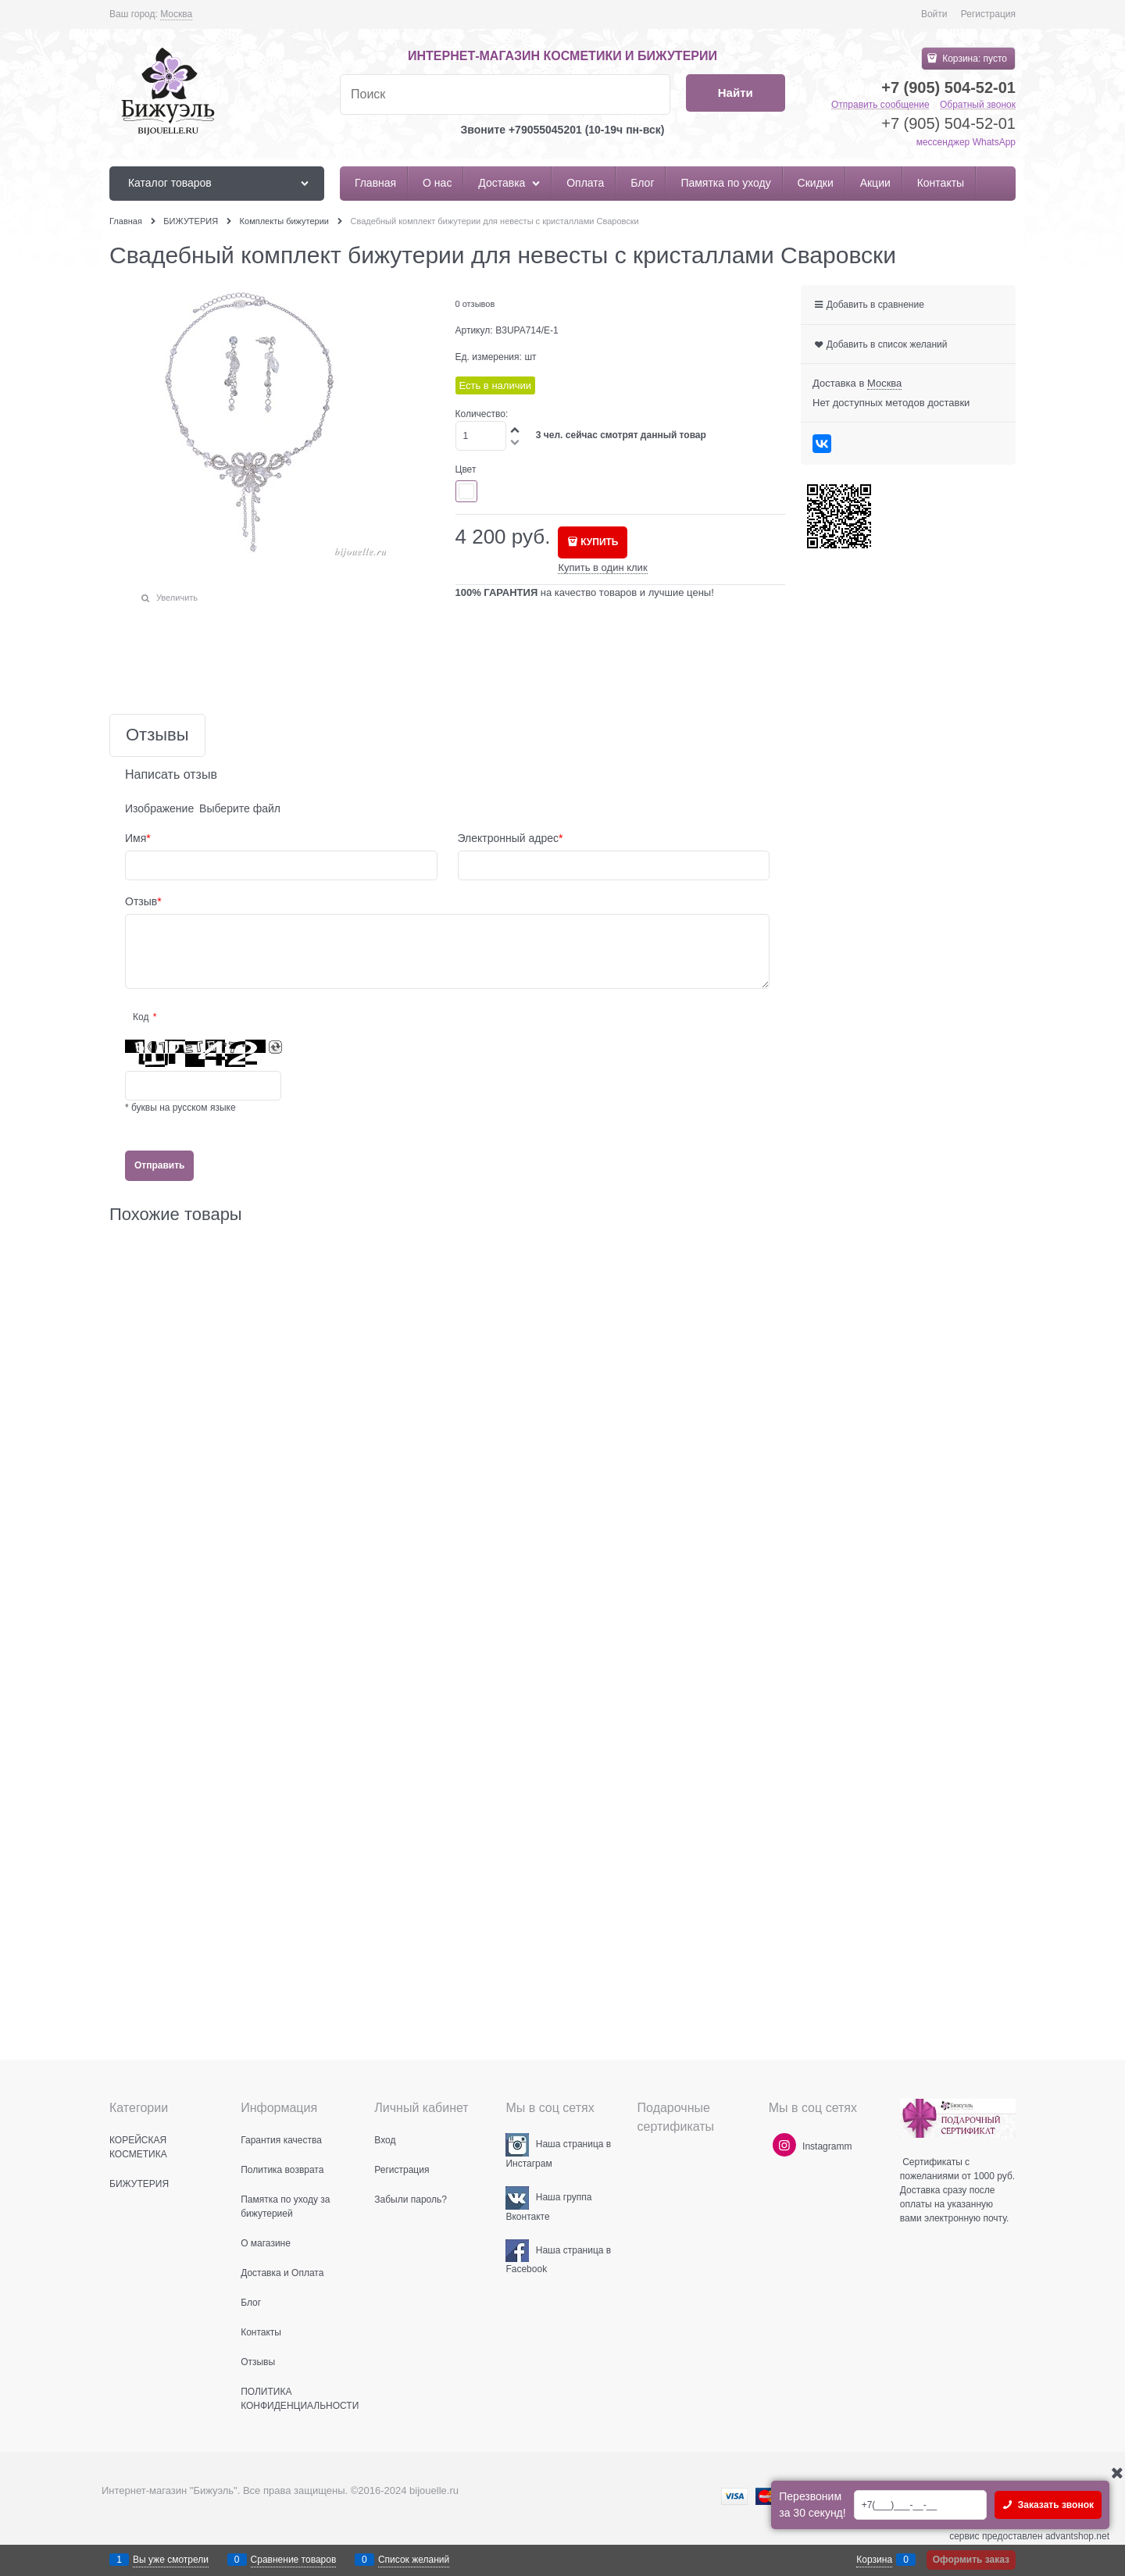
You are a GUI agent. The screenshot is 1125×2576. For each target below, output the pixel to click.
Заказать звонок (1054, 2504)
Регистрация (988, 14)
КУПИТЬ (599, 542)
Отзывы (157, 735)
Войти (934, 14)
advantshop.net (1077, 2536)
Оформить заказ (971, 2559)
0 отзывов (475, 304)
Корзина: (973, 58)
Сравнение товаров (294, 2559)
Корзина (874, 2559)
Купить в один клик (602, 567)
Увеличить (177, 597)
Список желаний (413, 2559)
